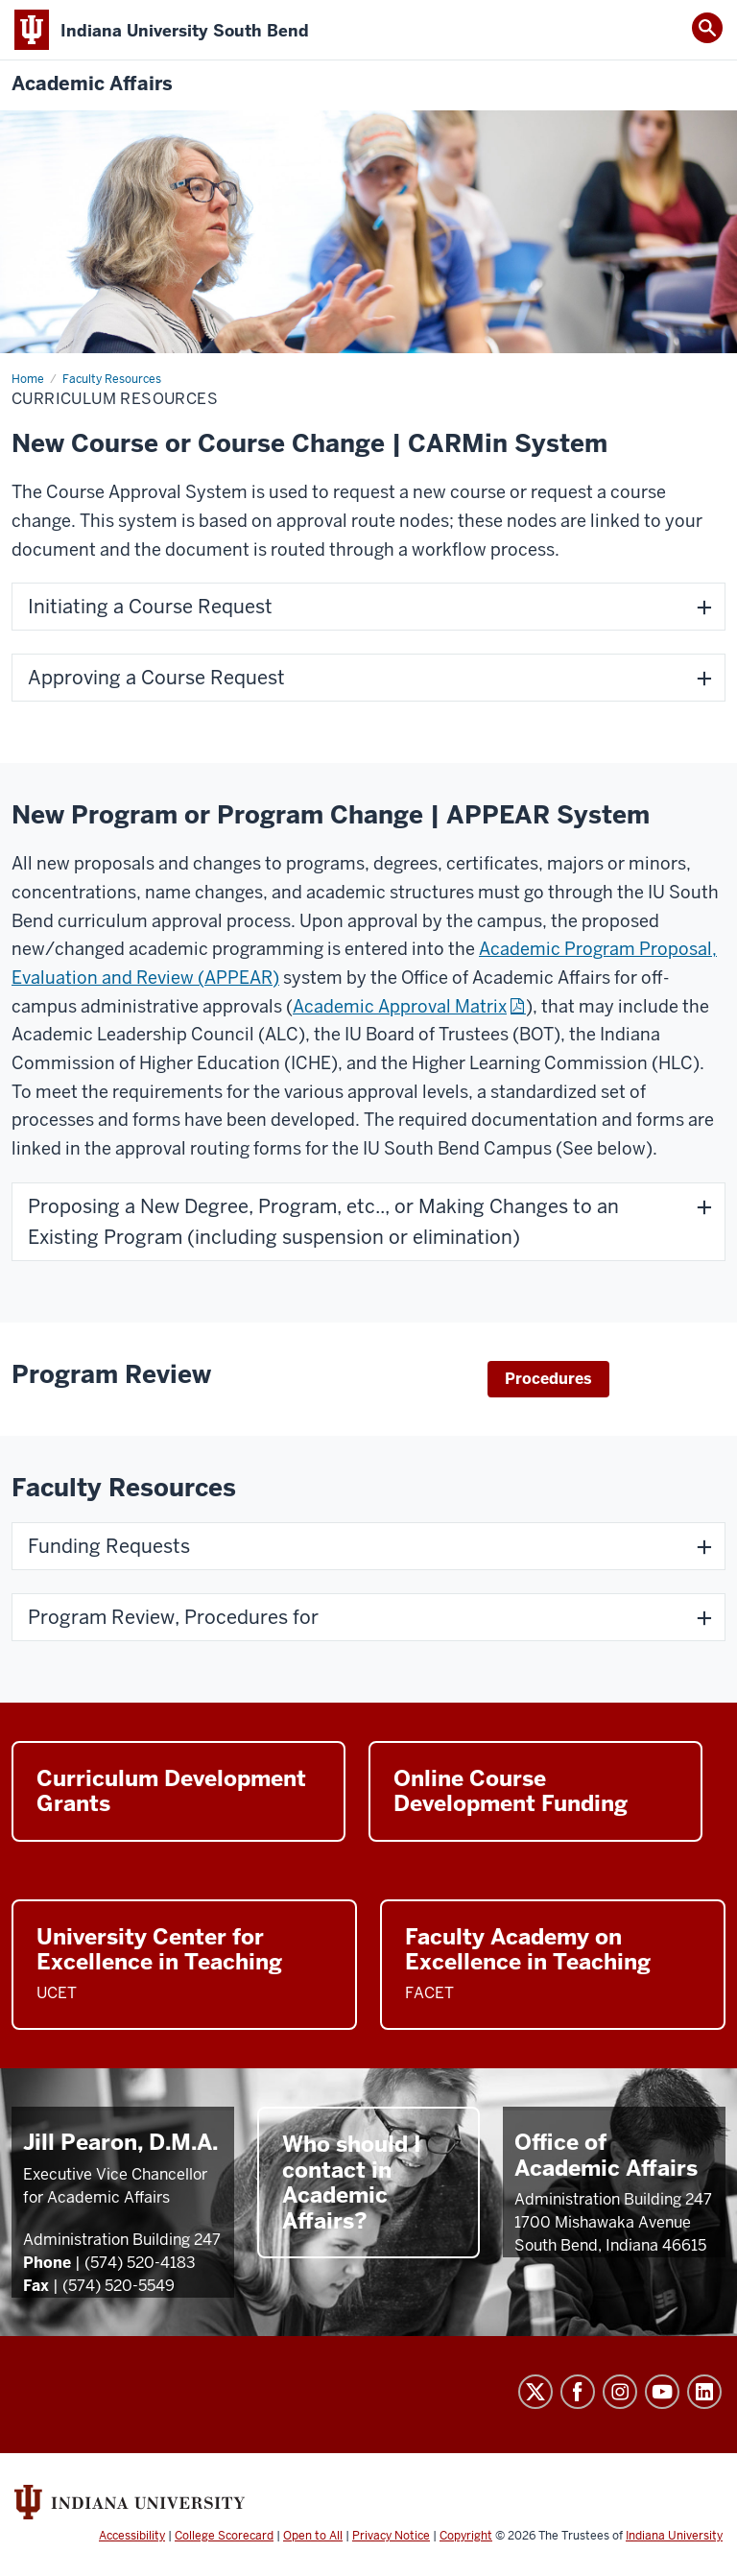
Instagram (620, 2391)
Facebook (577, 2391)
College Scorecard (224, 2535)
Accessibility (132, 2535)
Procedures (548, 1379)
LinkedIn (704, 2391)
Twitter (535, 2391)
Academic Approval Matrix (400, 1006)
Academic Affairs (92, 84)
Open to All (313, 2535)
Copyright (466, 2535)
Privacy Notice (391, 2535)
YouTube (662, 2391)
